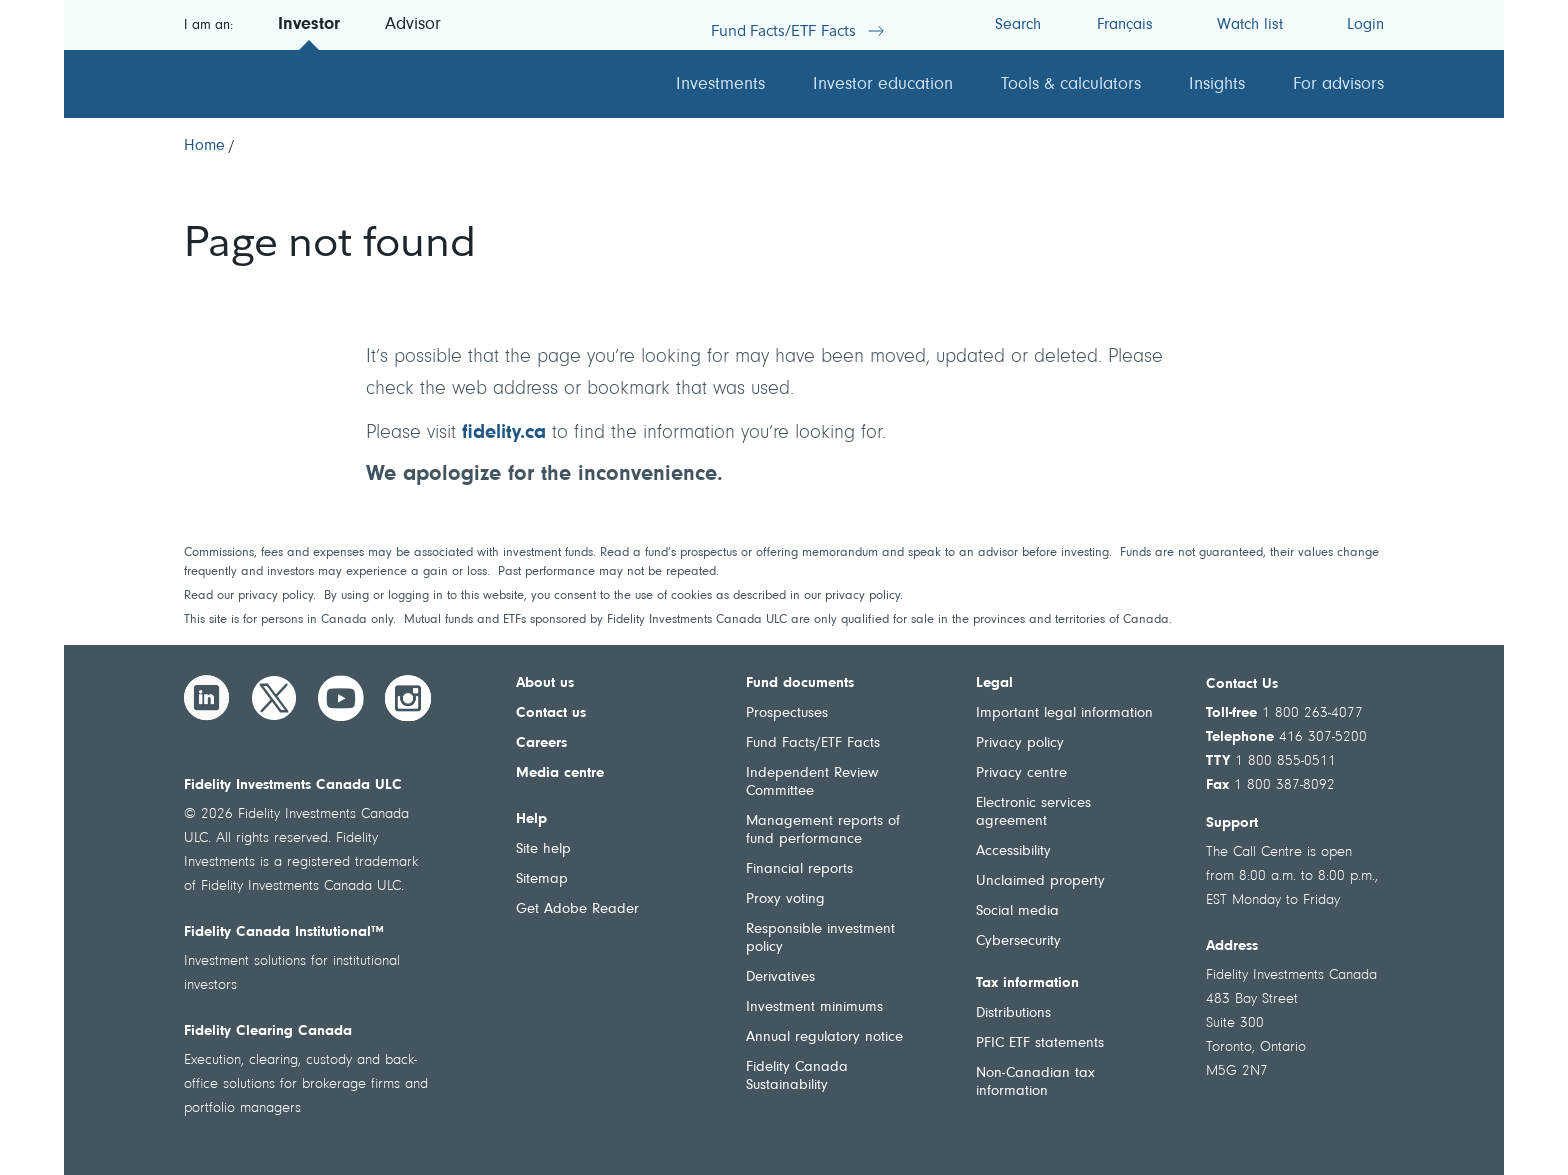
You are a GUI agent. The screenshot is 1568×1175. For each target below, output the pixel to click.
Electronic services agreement (1033, 812)
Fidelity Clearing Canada (268, 1031)
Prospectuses (787, 713)
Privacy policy (1020, 743)
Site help (543, 849)
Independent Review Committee (812, 782)
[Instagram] (408, 698)
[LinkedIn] (207, 698)
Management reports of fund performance (823, 830)
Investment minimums (814, 1007)
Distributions (1013, 1013)
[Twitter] (274, 698)
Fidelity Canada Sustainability (797, 1076)
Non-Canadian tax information (1035, 1082)
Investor (309, 25)
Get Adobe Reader (577, 909)
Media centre (560, 773)
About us (545, 683)
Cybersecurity (1018, 941)
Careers (541, 743)
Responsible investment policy (820, 938)
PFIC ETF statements (1040, 1043)
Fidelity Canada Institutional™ (284, 932)
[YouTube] (341, 698)
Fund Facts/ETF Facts (813, 743)
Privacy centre (1021, 773)
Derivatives (780, 977)
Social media (1017, 911)
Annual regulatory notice (824, 1037)
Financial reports (799, 869)
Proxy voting (785, 899)
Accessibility (1013, 851)
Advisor (413, 25)
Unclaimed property (1040, 881)
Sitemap (542, 879)
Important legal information (1064, 713)
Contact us (551, 713)
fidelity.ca (504, 433)
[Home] (204, 146)
